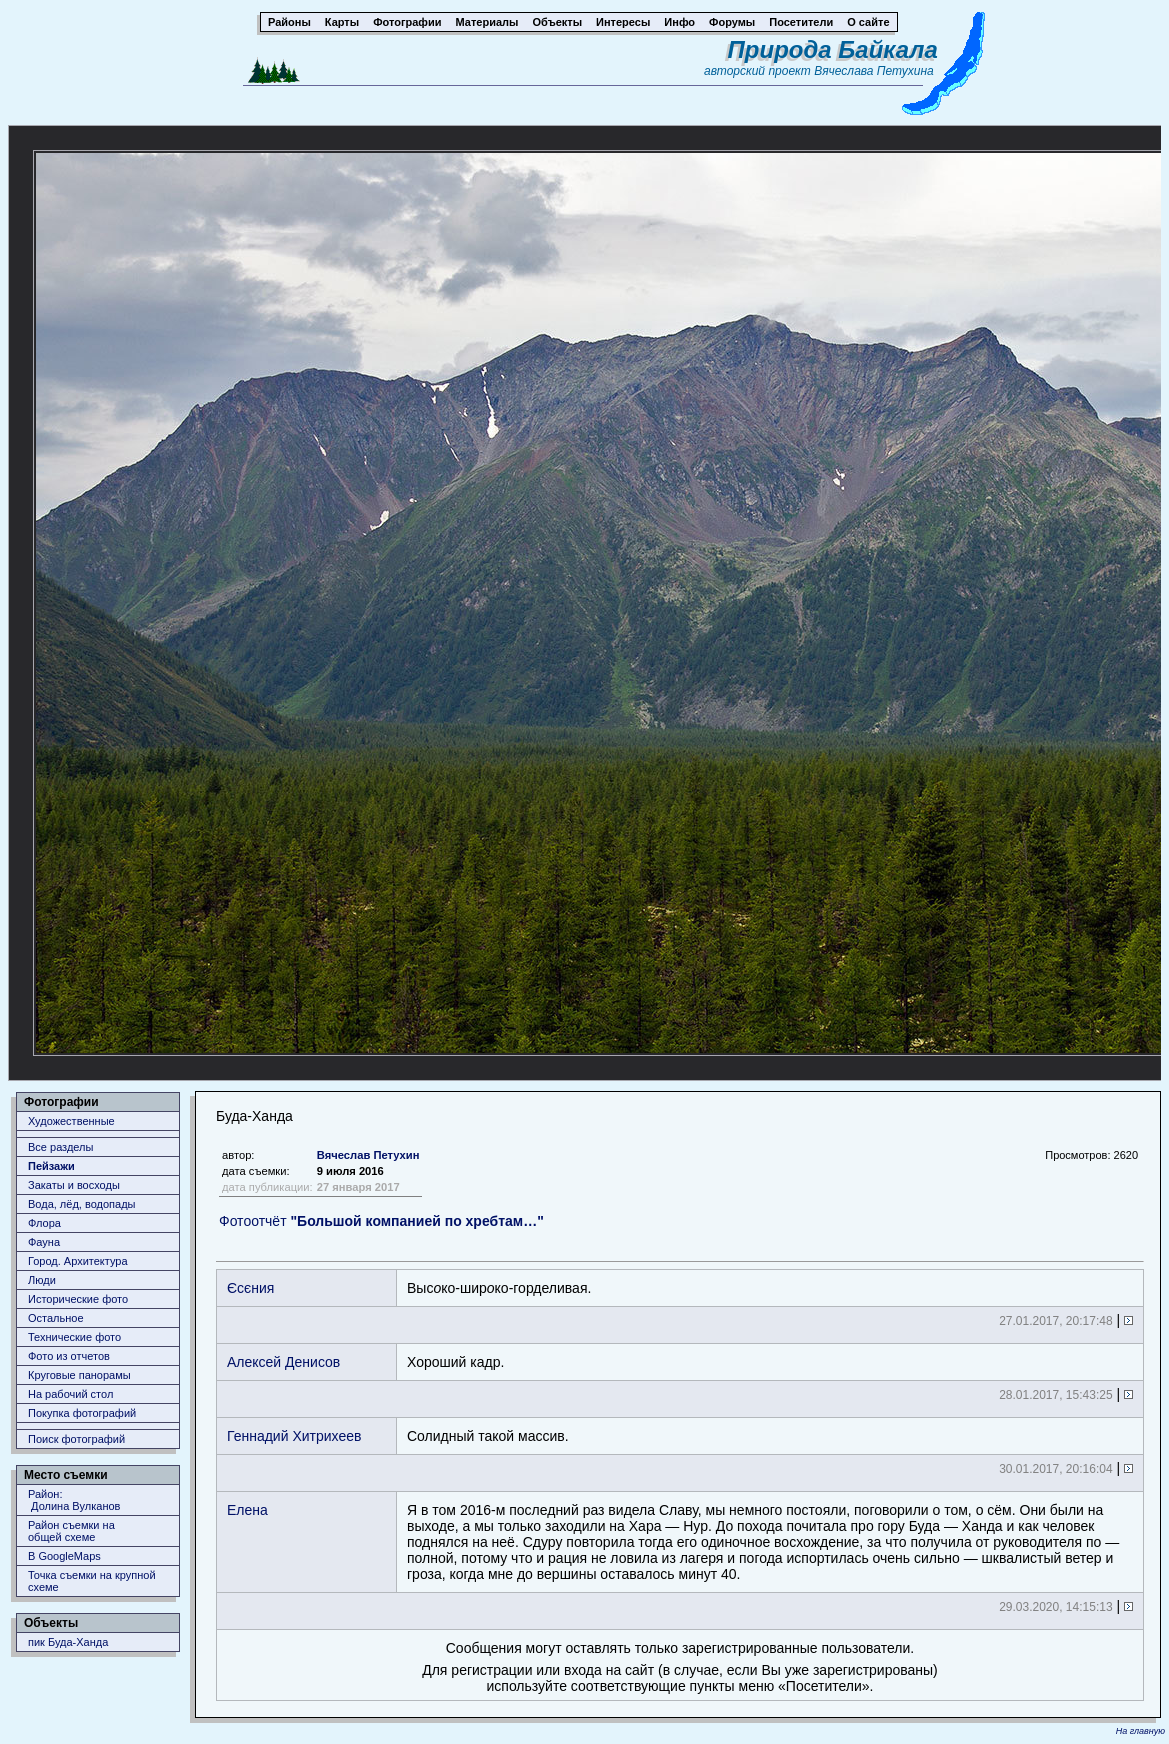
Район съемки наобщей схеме (71, 1531)
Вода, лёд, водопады (81, 1204)
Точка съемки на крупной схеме (92, 1581)
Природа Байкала (833, 49)
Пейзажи (51, 1166)
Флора (44, 1223)
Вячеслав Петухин (368, 1155)
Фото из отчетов (69, 1356)
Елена (247, 1510)
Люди (42, 1280)
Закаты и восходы (74, 1185)
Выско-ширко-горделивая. (499, 1288)
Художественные (71, 1121)
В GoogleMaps (64, 1556)
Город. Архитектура (78, 1261)
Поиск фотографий (76, 1439)
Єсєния (250, 1288)
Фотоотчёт (381, 1221)
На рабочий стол (70, 1394)
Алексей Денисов (283, 1362)
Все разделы (60, 1147)
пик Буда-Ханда (68, 1642)
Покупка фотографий (82, 1413)
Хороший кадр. (455, 1362)
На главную (1140, 1731)
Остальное (56, 1318)
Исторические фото (78, 1299)
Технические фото (74, 1337)
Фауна (44, 1242)
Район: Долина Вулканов (74, 1500)
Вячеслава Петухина (874, 71)
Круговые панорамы (79, 1375)
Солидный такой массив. (488, 1436)
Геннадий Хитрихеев (294, 1436)
